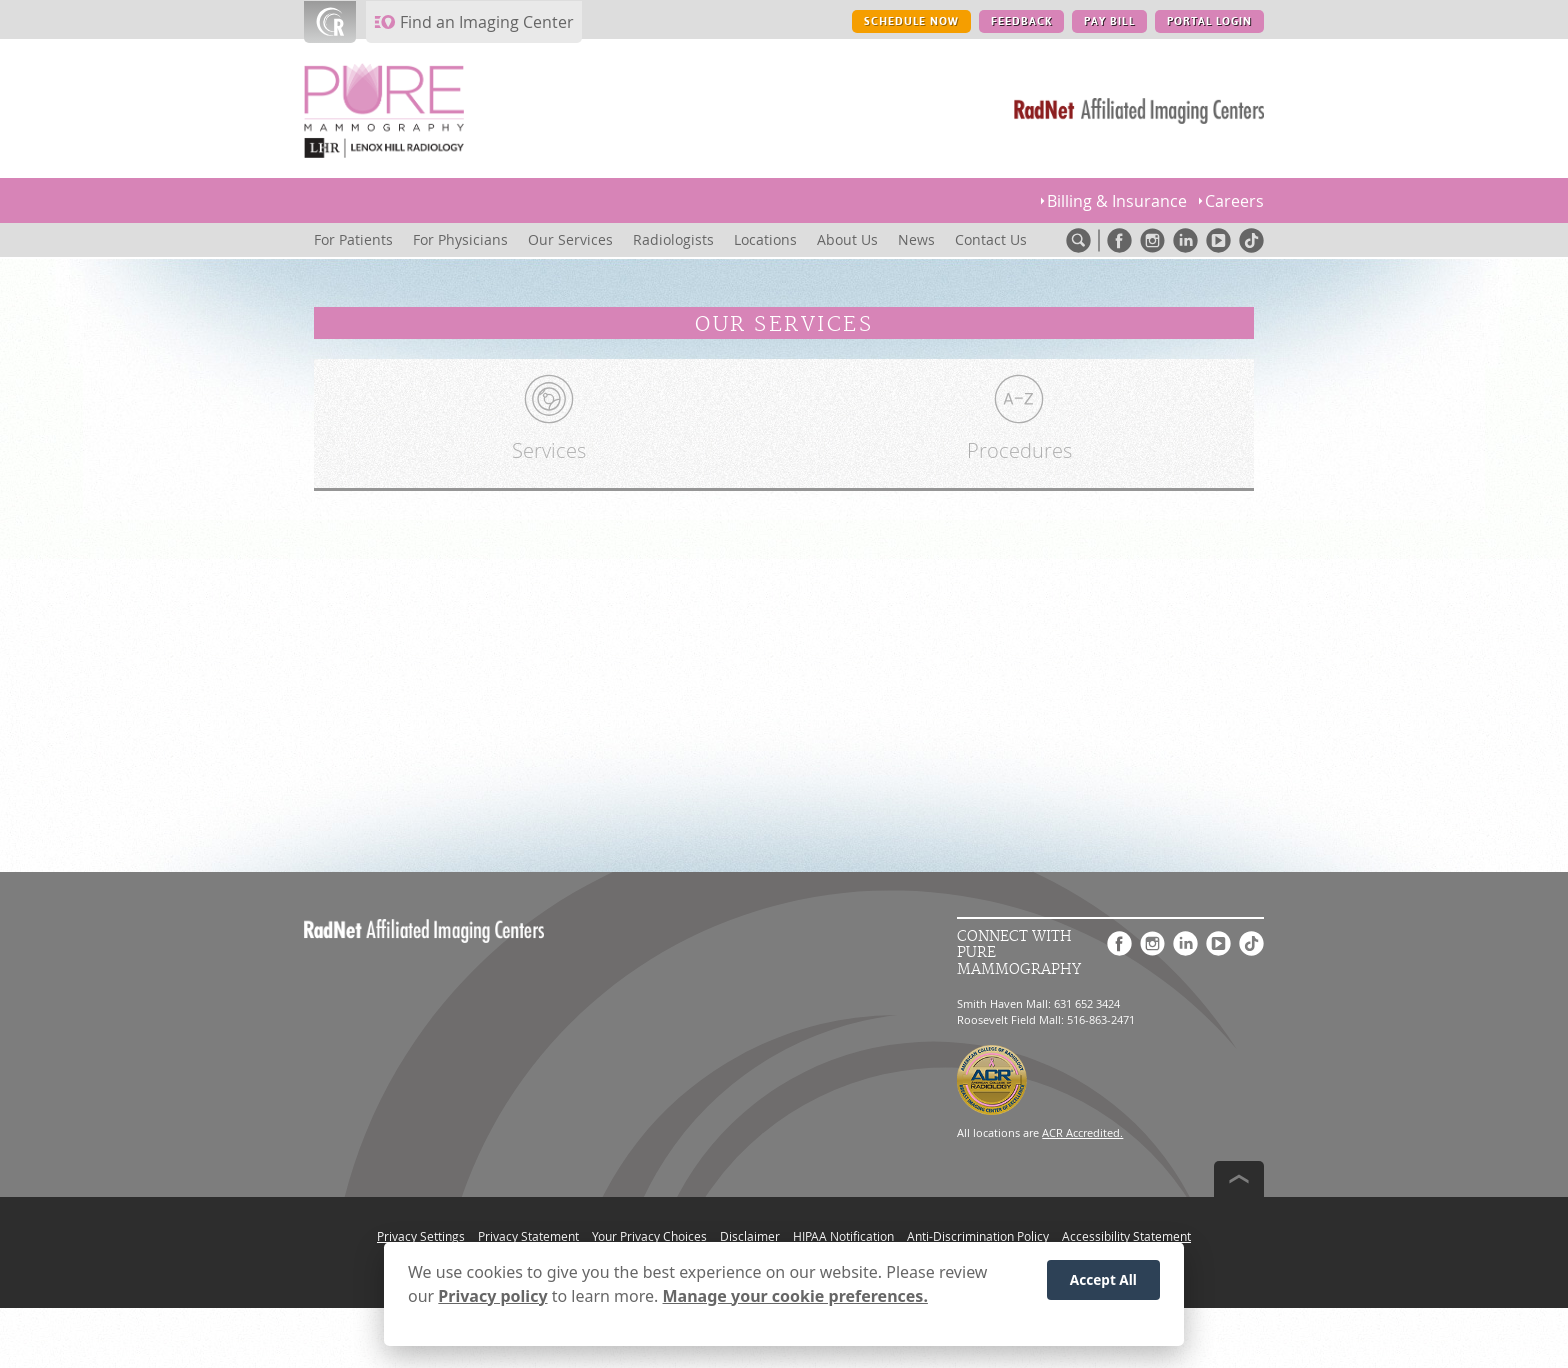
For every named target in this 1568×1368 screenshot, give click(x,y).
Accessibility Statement (1126, 1236)
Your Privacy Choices (649, 1236)
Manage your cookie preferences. (795, 1299)
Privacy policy (492, 1299)
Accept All (1103, 1282)
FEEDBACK (1021, 21)
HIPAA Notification (843, 1236)
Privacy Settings (421, 1236)
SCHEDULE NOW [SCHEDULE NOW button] (911, 21)
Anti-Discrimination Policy (978, 1236)
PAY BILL (1109, 21)
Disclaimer (750, 1236)
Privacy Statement (528, 1236)
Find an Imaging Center (487, 22)
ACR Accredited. (1082, 1132)
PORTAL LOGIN (1209, 21)
